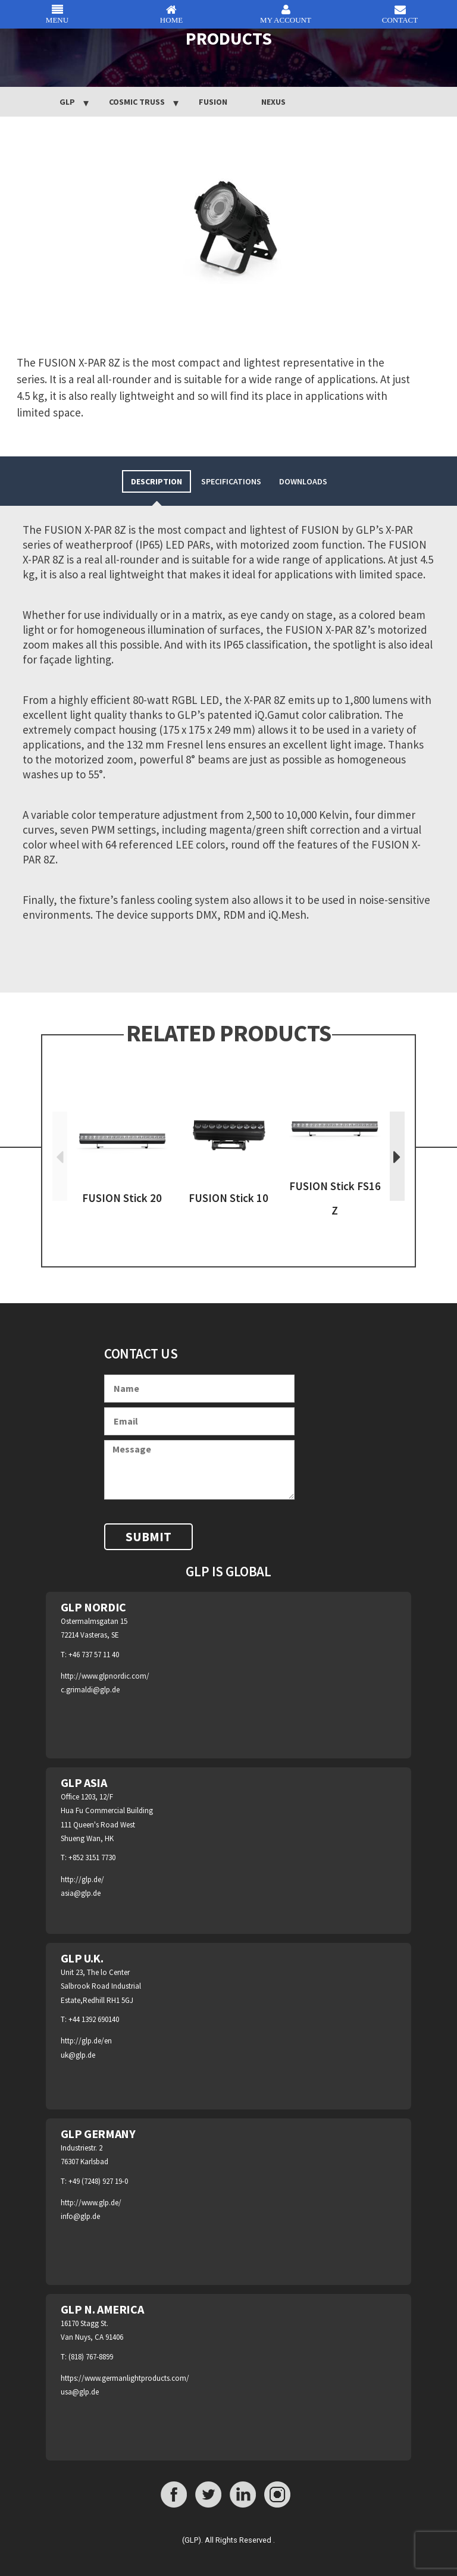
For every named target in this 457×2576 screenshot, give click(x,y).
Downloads (303, 481)
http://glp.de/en (86, 2041)
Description (156, 481)
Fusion (213, 101)
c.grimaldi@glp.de (90, 1690)
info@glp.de (80, 2216)
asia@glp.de (81, 1893)
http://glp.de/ (82, 1879)
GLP (67, 101)
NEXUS (273, 101)
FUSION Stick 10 (228, 1198)
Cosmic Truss (137, 101)
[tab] (156, 480)
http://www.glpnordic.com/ (105, 1676)
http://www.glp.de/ (91, 2203)
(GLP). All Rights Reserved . (228, 2540)
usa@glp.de (80, 2392)
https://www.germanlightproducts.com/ (125, 2378)
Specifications (231, 481)
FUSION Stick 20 (122, 1198)
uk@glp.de (78, 2055)
